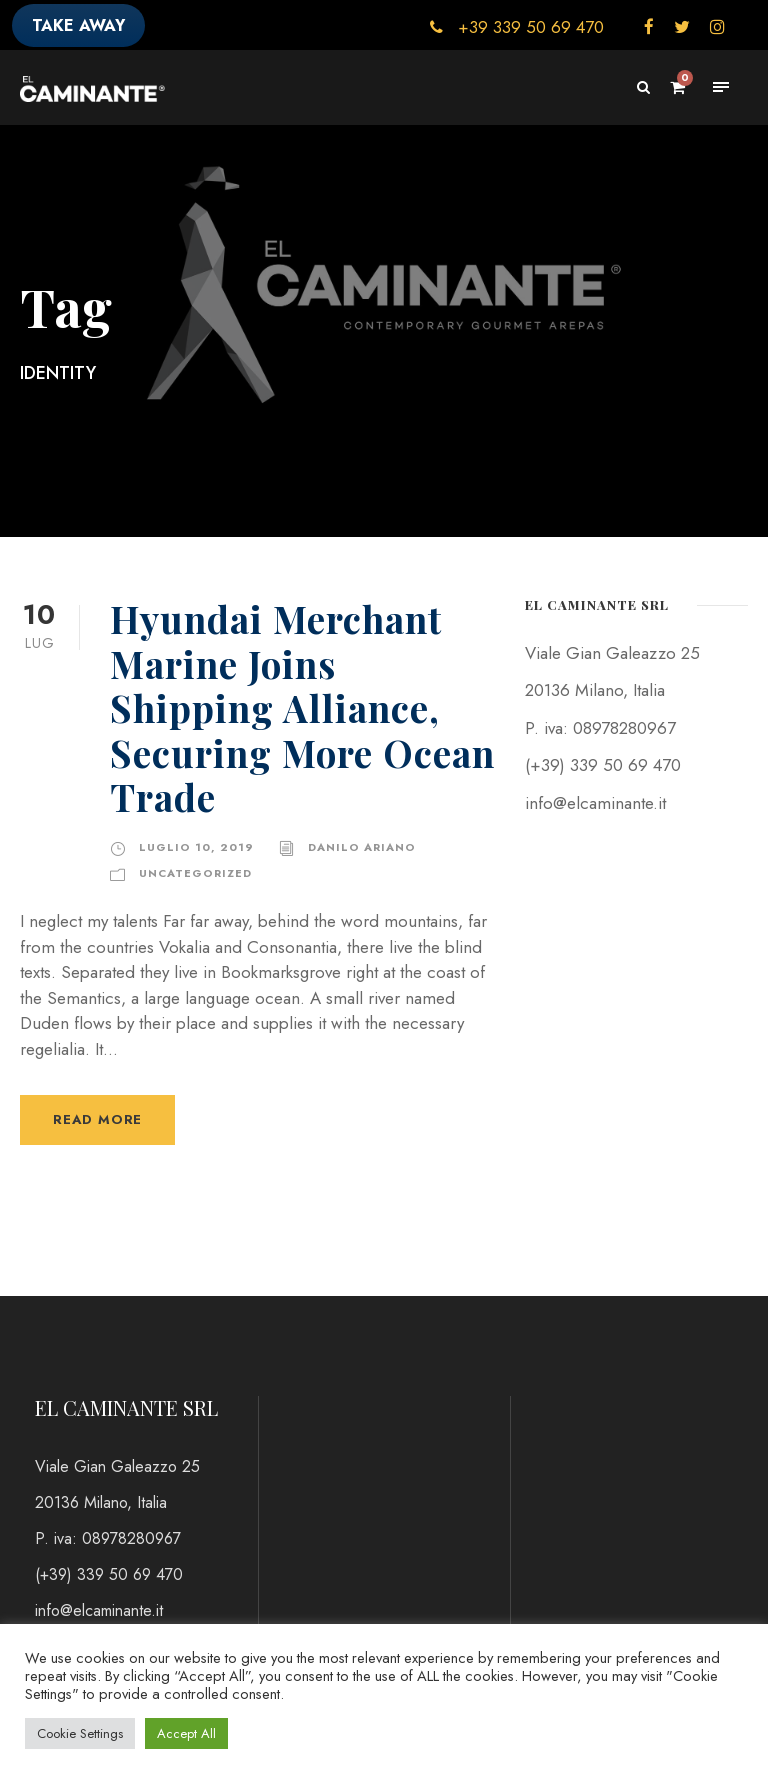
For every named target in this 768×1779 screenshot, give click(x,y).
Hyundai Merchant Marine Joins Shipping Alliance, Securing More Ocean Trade (302, 707)
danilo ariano (362, 847)
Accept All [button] (186, 1733)
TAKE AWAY (78, 25)
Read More (97, 1119)
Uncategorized (195, 873)
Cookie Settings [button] (80, 1733)
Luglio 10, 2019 (196, 847)
